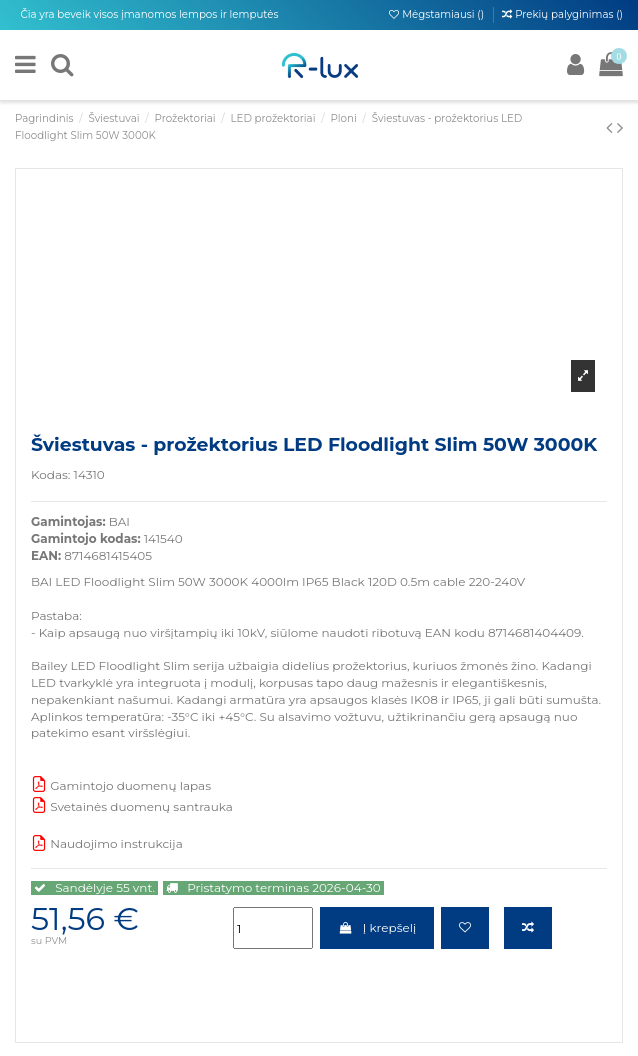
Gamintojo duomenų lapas (121, 785)
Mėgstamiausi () (437, 14)
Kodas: (50, 474)
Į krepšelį (377, 927)
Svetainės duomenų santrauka (132, 806)
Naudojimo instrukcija (107, 843)
